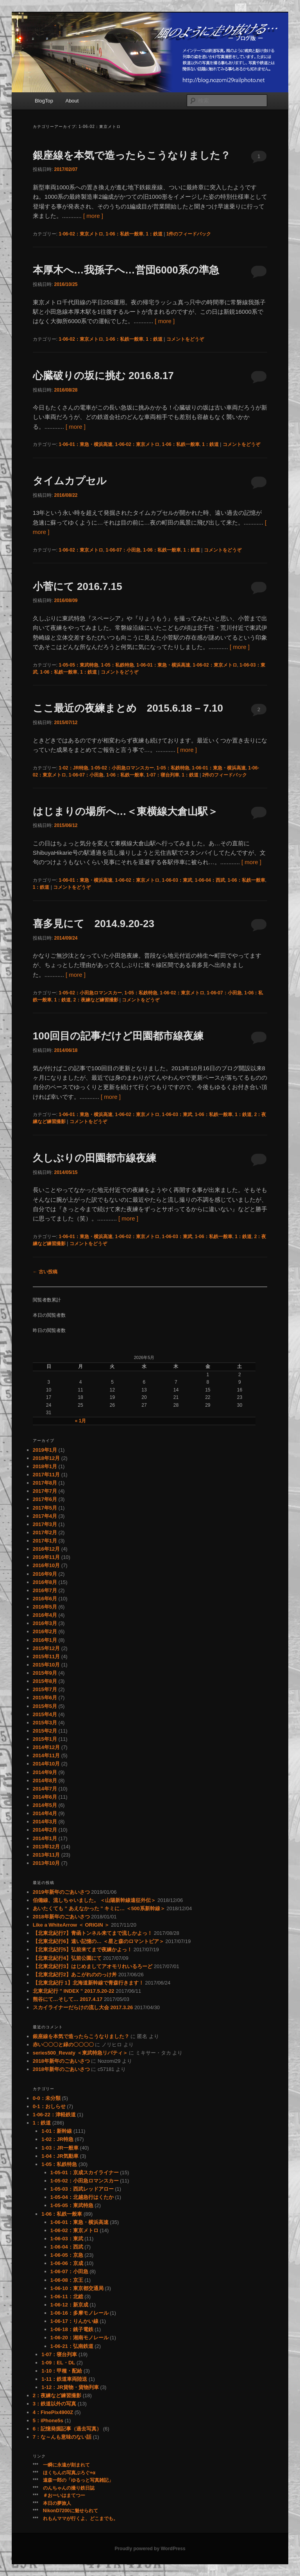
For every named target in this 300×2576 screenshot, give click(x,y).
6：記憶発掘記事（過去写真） (67, 2429)
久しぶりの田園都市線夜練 (94, 1158)
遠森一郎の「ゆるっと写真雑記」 (78, 2480)
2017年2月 (45, 1532)
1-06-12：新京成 (69, 2305)
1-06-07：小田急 (123, 550)
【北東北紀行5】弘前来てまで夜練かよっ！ (82, 1949)
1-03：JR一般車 (60, 2148)
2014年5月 (45, 1805)
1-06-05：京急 (66, 2255)
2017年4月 (45, 1516)
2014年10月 (46, 1764)
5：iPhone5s (48, 2420)
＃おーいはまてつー (64, 2495)
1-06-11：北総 (66, 2296)
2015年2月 (45, 1731)
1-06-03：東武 (177, 880)
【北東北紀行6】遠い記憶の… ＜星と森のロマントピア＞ (98, 1941)
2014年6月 (45, 1797)
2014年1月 (45, 1838)
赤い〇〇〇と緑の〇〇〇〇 (63, 2044)
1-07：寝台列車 (162, 775)
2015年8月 (45, 1681)
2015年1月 (45, 1739)
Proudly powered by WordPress (149, 2548)
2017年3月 (45, 1524)
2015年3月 (45, 1723)
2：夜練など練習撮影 (95, 1000)
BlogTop (44, 101)
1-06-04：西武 (210, 880)
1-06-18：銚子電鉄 (71, 2329)
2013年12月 (46, 1847)
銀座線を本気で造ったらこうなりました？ (131, 155)
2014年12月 (46, 1747)
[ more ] (93, 215)
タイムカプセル (70, 481)
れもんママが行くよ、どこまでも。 (80, 2518)
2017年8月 (45, 1483)
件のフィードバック (188, 234)
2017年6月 (45, 1499)
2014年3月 (45, 1822)
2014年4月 (45, 1813)
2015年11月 (46, 1656)
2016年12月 (46, 1549)
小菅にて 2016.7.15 (77, 586)
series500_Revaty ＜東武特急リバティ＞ (80, 2053)
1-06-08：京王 (66, 2280)
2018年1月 (45, 1466)
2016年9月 (45, 1574)
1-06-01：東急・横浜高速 (85, 444)
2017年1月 (45, 1541)
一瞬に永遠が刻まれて (66, 2465)
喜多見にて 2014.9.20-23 (93, 923)
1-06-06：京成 (66, 2263)
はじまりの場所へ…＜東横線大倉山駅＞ (125, 811)
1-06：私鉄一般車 (124, 234)
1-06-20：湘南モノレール (79, 2338)
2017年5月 (45, 1508)
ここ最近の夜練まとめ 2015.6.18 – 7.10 (128, 708)
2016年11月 (46, 1557)
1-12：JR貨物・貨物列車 (70, 2387)
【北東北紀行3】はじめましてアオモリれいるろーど (92, 1966)
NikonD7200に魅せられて (70, 2510)
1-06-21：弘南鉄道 (71, 2346)
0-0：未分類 (47, 2098)
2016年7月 (45, 1590)
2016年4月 (45, 1615)
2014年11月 (46, 1755)
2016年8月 (45, 1582)
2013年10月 (46, 1863)
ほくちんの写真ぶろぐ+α (69, 2472)
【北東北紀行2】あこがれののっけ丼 (75, 1974)
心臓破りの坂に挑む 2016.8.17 (103, 375)
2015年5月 (45, 1706)
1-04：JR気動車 (60, 2156)
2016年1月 (45, 1640)
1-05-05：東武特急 (78, 665)
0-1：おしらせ (49, 2106)
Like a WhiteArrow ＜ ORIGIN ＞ (71, 1925)
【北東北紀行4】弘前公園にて (67, 1958)
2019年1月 (45, 1450)
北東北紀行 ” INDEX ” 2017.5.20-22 (73, 1991)
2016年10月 (46, 1565)
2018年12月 (46, 1458)
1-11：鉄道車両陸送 (64, 2379)
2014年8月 (45, 1780)
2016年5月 (45, 1607)
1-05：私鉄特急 (117, 665)
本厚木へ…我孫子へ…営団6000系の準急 (126, 270)
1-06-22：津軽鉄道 (54, 2115)
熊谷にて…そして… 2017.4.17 (67, 1999)
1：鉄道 (154, 234)
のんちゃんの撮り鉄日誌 (69, 2488)
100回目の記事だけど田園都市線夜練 (118, 1036)
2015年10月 (46, 1665)
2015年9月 (45, 1673)
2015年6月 (45, 1698)
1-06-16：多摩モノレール (79, 2313)
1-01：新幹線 (56, 2131)
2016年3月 (45, 1623)
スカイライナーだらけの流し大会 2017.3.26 (83, 2007)
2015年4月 (45, 1714)
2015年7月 (45, 1689)
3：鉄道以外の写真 (54, 2404)
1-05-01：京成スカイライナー (84, 2172)
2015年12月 (46, 1648)
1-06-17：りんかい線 (74, 2321)
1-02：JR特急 (73, 768)
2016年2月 (45, 1631)
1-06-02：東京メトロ (81, 234)
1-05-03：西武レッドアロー (82, 2189)
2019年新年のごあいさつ (61, 1892)
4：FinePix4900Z (53, 2412)
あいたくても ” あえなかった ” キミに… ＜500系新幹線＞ (99, 1908)
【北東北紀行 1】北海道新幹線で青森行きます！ (88, 1983)
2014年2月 (45, 1830)
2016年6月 (45, 1599)
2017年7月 (45, 1491)
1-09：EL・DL (58, 2363)
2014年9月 (45, 1772)
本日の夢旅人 (57, 2503)
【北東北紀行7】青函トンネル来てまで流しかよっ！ (92, 1933)
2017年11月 (46, 1475)
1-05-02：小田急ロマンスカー (122, 768)
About (72, 101)
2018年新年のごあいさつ (61, 1917)
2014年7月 (45, 1789)
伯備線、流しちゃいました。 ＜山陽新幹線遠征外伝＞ (94, 1900)
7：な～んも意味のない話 (62, 2437)
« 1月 (80, 1421)
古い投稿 (45, 1272)
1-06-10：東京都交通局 (77, 2288)
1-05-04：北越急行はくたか (82, 2197)
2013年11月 (46, 1855)
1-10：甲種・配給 (61, 2371)
